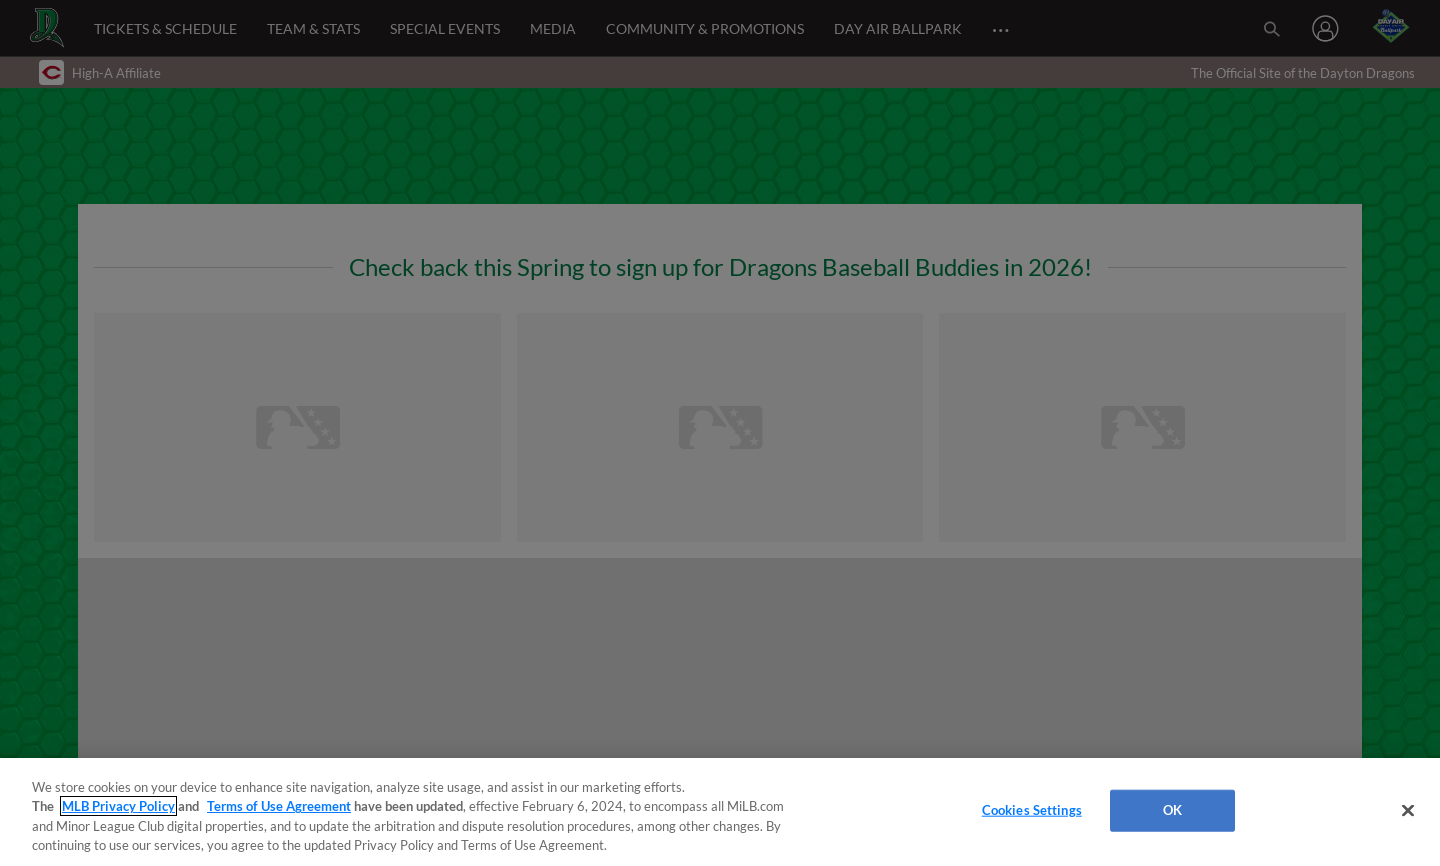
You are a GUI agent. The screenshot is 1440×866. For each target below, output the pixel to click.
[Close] (1408, 810)
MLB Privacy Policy (118, 806)
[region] (720, 812)
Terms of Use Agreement (279, 806)
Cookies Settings (1032, 810)
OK (1172, 810)
